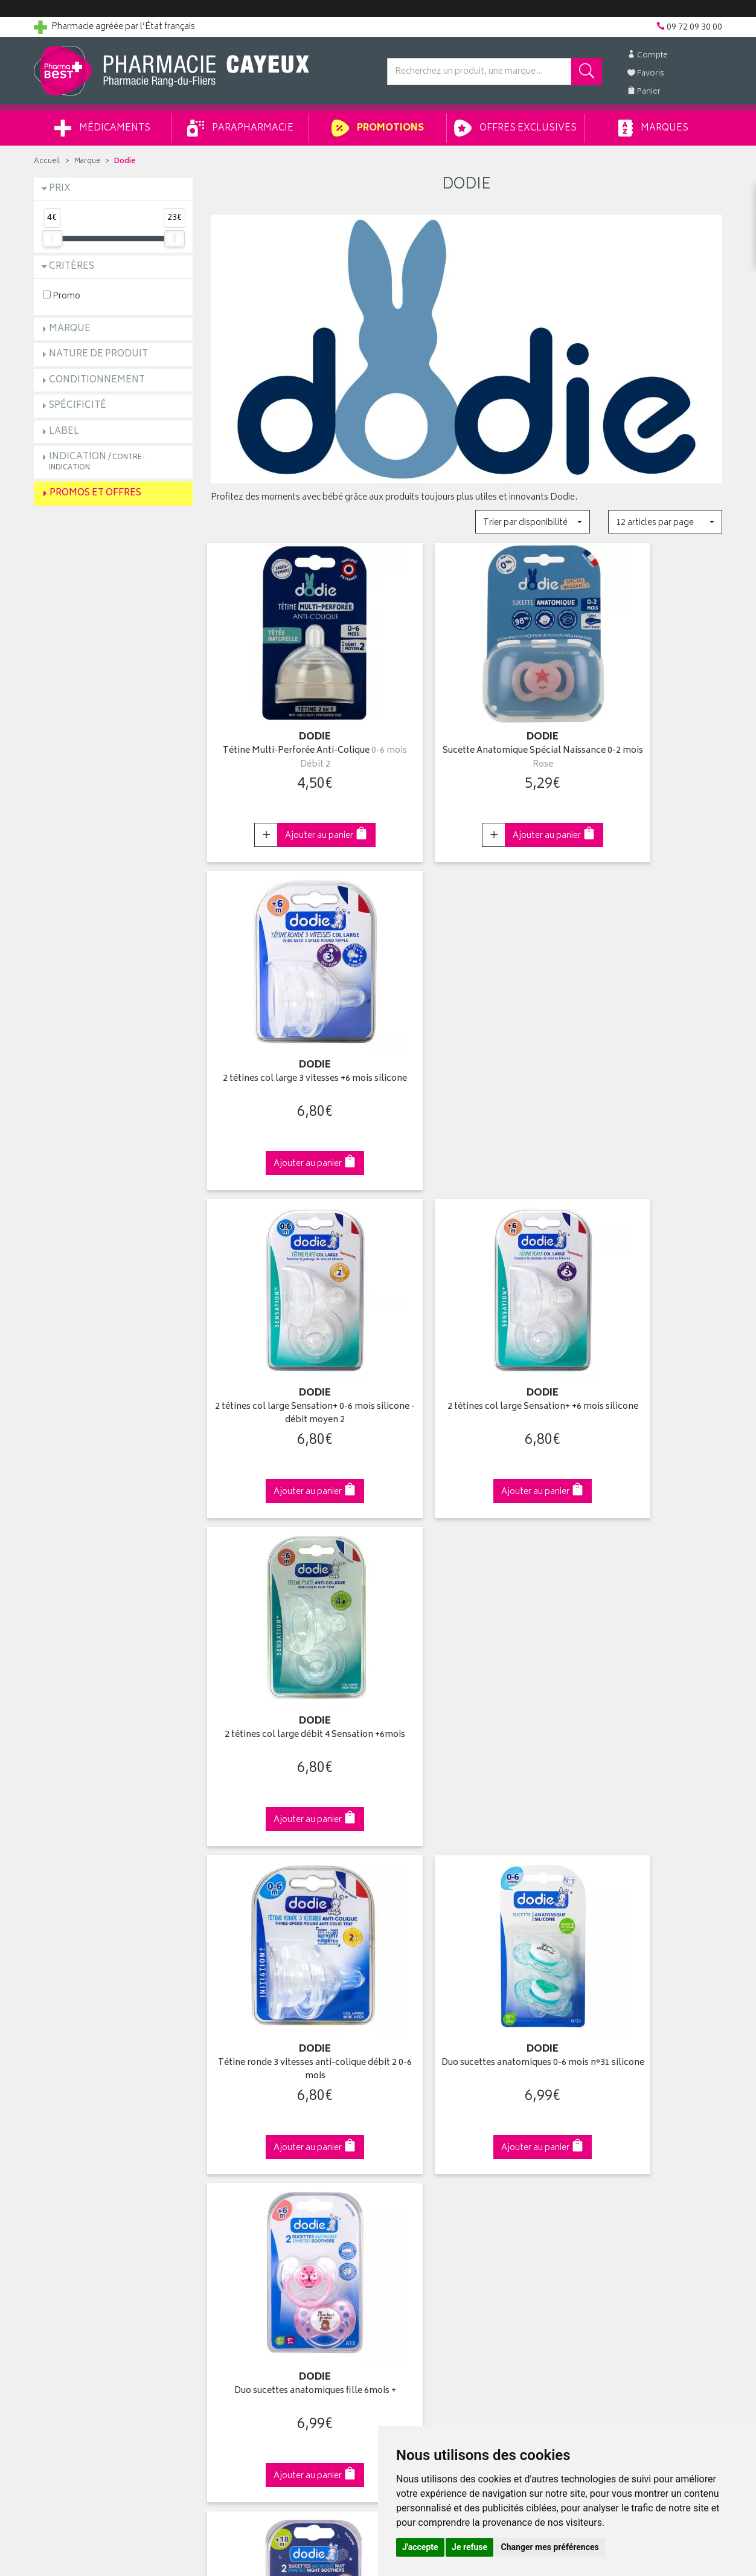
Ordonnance (235, 2179)
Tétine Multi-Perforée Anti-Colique (289, 736)
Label (64, 431)
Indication (97, 461)
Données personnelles (254, 2235)
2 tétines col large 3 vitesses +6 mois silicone (642, 736)
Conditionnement (97, 380)
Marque (87, 161)
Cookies (226, 2249)
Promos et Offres (95, 493)
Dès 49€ (290, 1891)
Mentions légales (243, 2221)
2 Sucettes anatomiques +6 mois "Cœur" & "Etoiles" (466, 1656)
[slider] (52, 238)
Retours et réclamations (79, 2151)
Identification (411, 2095)
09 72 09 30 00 (643, 1885)
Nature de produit (98, 354)
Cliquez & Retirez (113, 1885)
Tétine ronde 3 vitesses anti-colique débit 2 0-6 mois (289, 1349)
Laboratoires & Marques (256, 2110)
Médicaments (102, 128)
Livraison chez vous (601, 2110)
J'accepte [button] (420, 2547)
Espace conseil (240, 2151)
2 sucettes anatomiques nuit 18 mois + (289, 1656)
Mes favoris (408, 2151)
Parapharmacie (240, 128)
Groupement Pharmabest (82, 2110)
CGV (219, 2207)
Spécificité (77, 406)
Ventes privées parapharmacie (268, 2137)
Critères (71, 267)
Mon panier (408, 2137)
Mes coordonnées (422, 2110)
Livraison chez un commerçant (623, 2123)
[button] (532, 521)
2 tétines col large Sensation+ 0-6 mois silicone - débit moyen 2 (290, 1043)
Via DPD (466, 1885)
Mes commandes (420, 2123)
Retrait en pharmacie (602, 2095)
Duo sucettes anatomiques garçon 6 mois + (643, 1656)
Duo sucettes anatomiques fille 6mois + (643, 1349)
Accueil (47, 161)
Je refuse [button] (469, 2547)
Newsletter (231, 2165)
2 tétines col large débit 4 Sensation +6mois (643, 1043)
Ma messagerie (415, 2165)
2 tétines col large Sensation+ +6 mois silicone (466, 1043)
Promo (61, 296)
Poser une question (71, 2123)
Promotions (378, 128)
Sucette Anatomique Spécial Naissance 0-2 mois (466, 736)
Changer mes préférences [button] (550, 2547)
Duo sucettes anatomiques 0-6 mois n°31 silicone (466, 1349)
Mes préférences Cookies (259, 2264)
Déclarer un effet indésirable (264, 2194)
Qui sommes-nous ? (73, 2095)
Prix (60, 189)
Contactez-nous (65, 2137)
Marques (653, 128)
